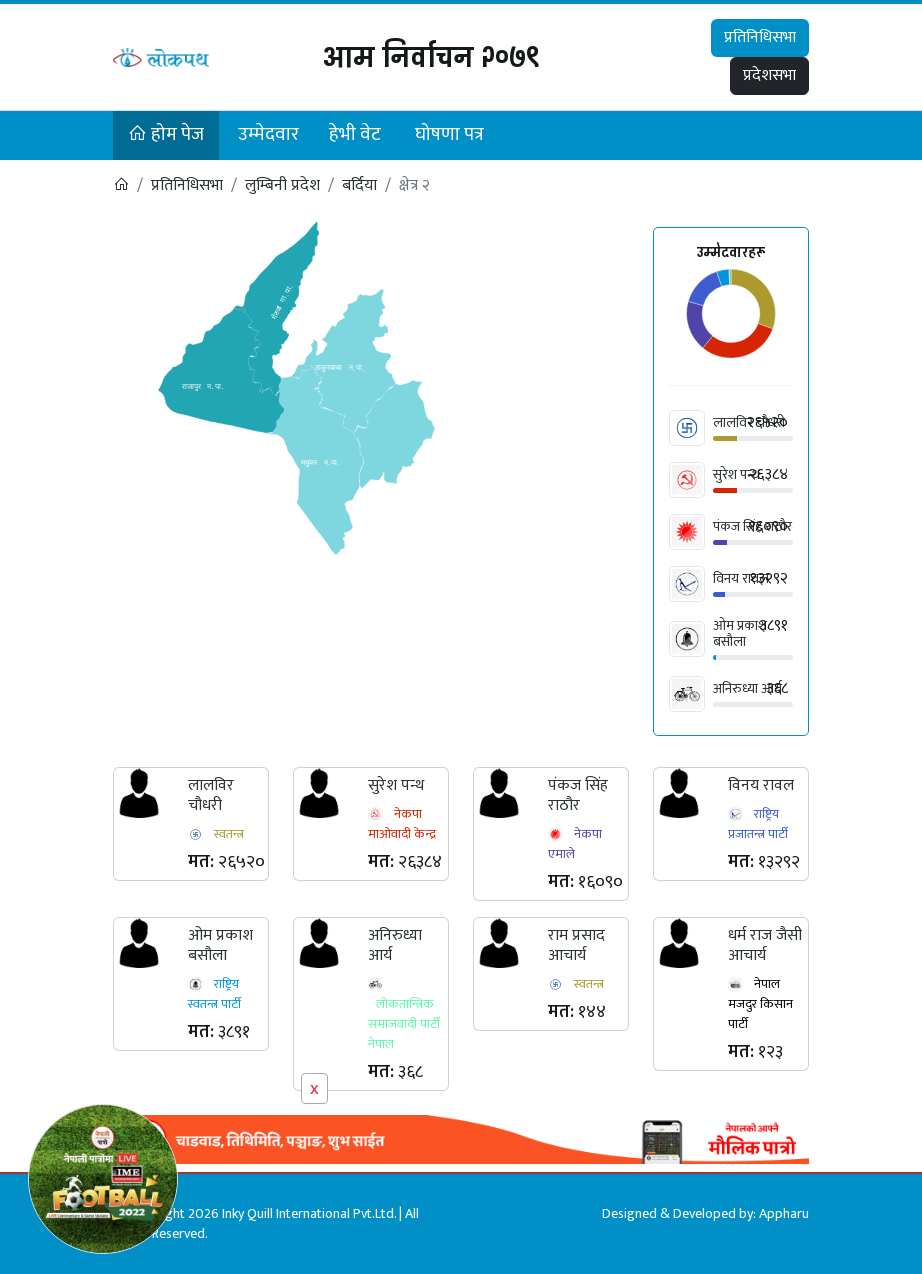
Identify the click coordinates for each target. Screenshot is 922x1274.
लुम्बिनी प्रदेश (282, 185)
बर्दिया (359, 185)
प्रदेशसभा (769, 75)
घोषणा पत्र (449, 134)
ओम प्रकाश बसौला (740, 633)
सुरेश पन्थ (736, 474)
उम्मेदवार (268, 134)
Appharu (784, 1213)
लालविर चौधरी (211, 795)
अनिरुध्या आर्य (747, 688)
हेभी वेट (355, 134)
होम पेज (166, 134)
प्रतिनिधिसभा (760, 37)
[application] (731, 315)
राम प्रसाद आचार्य (576, 945)
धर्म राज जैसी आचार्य (765, 945)
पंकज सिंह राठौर (578, 795)
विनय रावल (741, 578)
